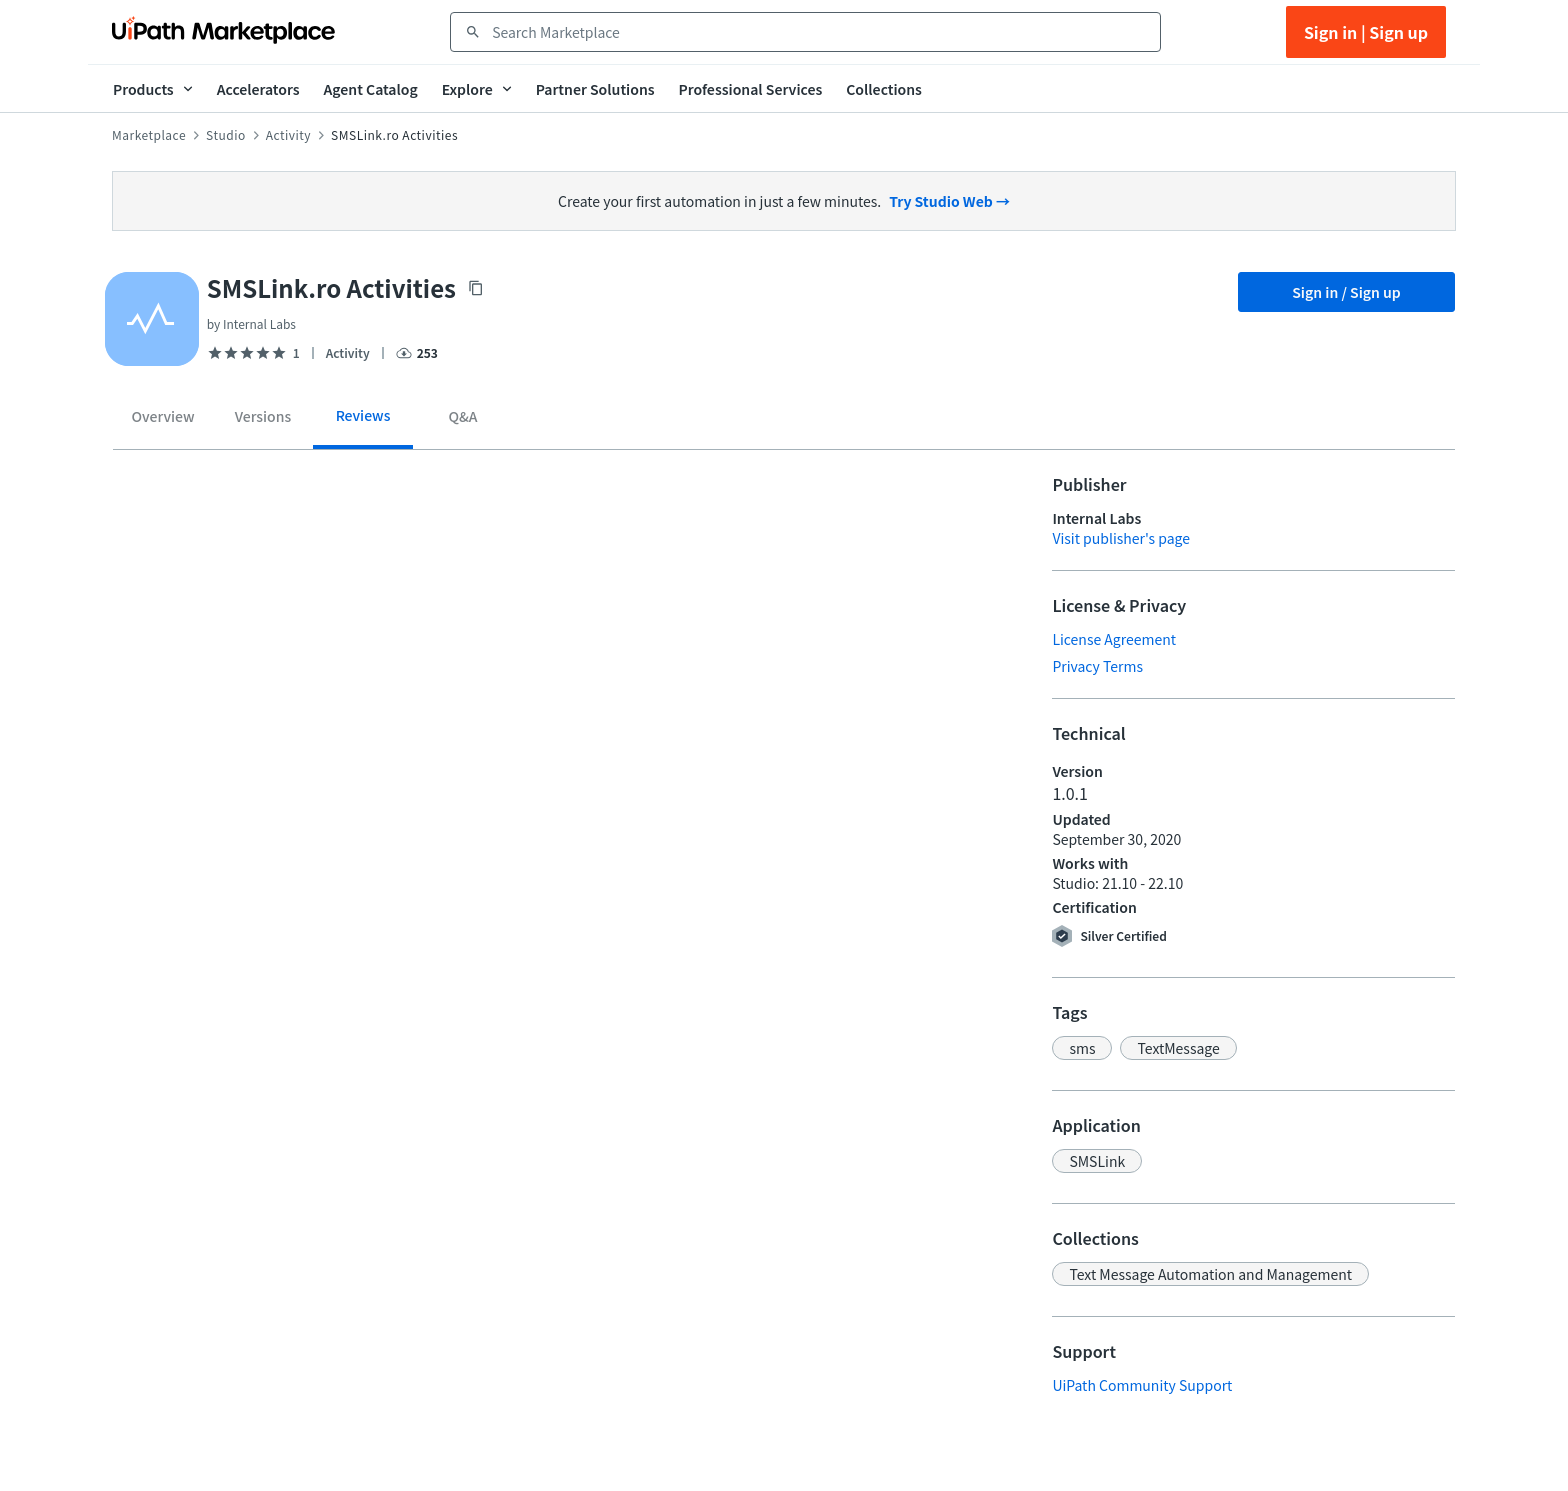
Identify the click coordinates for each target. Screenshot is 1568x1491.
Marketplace (149, 135)
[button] (1082, 1048)
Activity (288, 135)
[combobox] (819, 32)
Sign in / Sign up (1346, 292)
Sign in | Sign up (1366, 32)
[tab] (163, 420)
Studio (226, 135)
